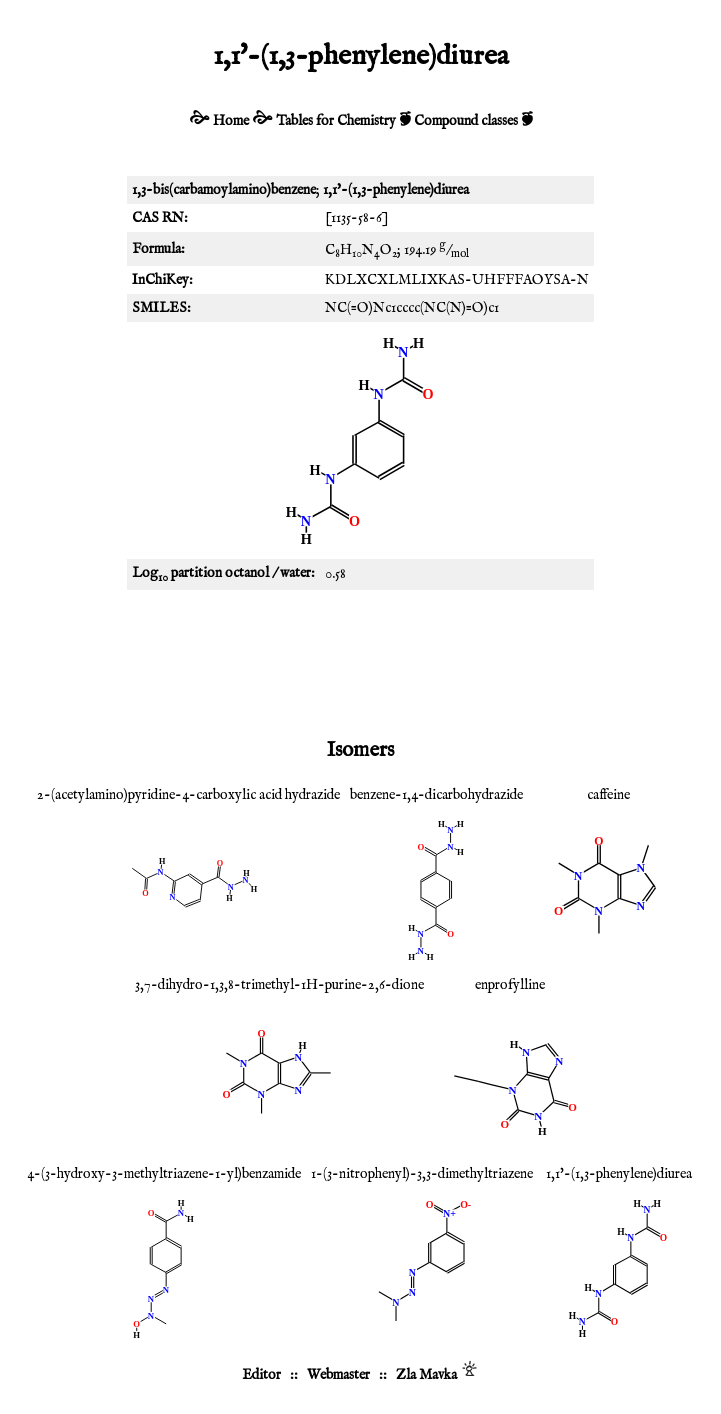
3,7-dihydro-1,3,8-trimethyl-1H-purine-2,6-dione (279, 985)
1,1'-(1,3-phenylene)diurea (619, 1174)
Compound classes (466, 121)
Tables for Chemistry (336, 121)
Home (231, 121)
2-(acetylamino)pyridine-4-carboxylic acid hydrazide (188, 795)
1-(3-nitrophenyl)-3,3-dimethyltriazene (422, 1174)
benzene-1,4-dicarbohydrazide (436, 795)
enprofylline (510, 985)
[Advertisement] (361, 660)
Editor (261, 1375)
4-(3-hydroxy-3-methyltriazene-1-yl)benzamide (164, 1174)
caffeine (608, 795)
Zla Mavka (426, 1375)
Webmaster (338, 1375)
